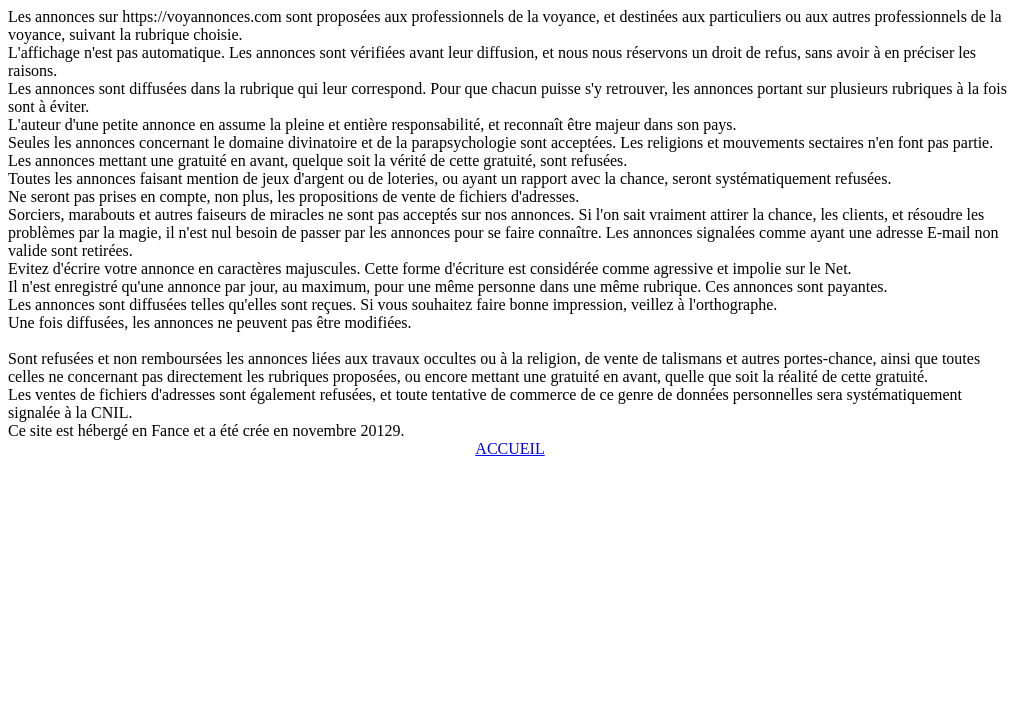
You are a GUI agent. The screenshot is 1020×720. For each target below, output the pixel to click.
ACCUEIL (509, 448)
